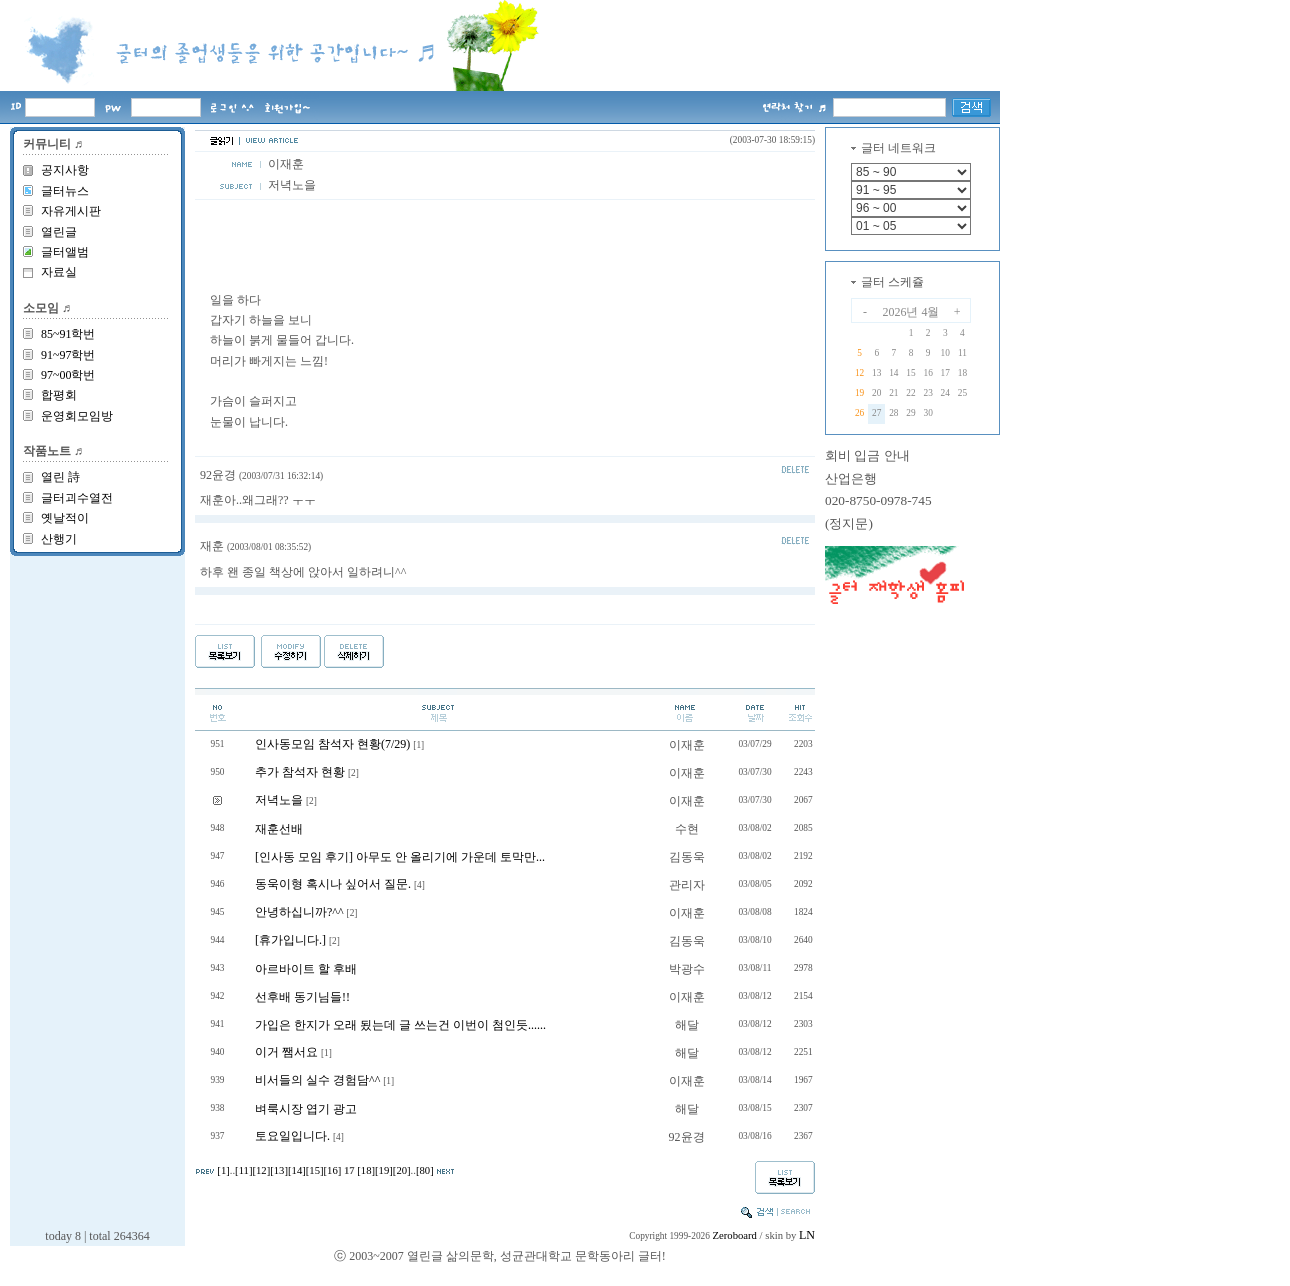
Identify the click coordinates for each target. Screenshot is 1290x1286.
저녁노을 (279, 800)
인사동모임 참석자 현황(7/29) (332, 744)
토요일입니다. (292, 1136)
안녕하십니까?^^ (299, 912)
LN (807, 1235)
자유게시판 (71, 211)
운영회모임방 (77, 416)
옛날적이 (65, 518)
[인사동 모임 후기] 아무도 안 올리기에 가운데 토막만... (400, 857)
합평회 (59, 395)
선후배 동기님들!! (302, 997)
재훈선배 (279, 829)
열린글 (59, 232)
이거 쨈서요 (286, 1052)
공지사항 (65, 170)
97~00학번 (68, 375)
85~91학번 (68, 334)
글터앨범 (65, 252)
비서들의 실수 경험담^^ (317, 1080)
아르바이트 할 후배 (306, 969)
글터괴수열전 (77, 498)
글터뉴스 (65, 191)
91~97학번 (68, 355)
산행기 (59, 539)
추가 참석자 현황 (300, 772)
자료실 (59, 272)
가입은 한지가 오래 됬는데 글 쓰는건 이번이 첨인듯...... (400, 1025)
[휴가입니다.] (290, 940)
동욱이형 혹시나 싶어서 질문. (333, 884)
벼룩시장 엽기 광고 (306, 1109)
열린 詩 (60, 477)
